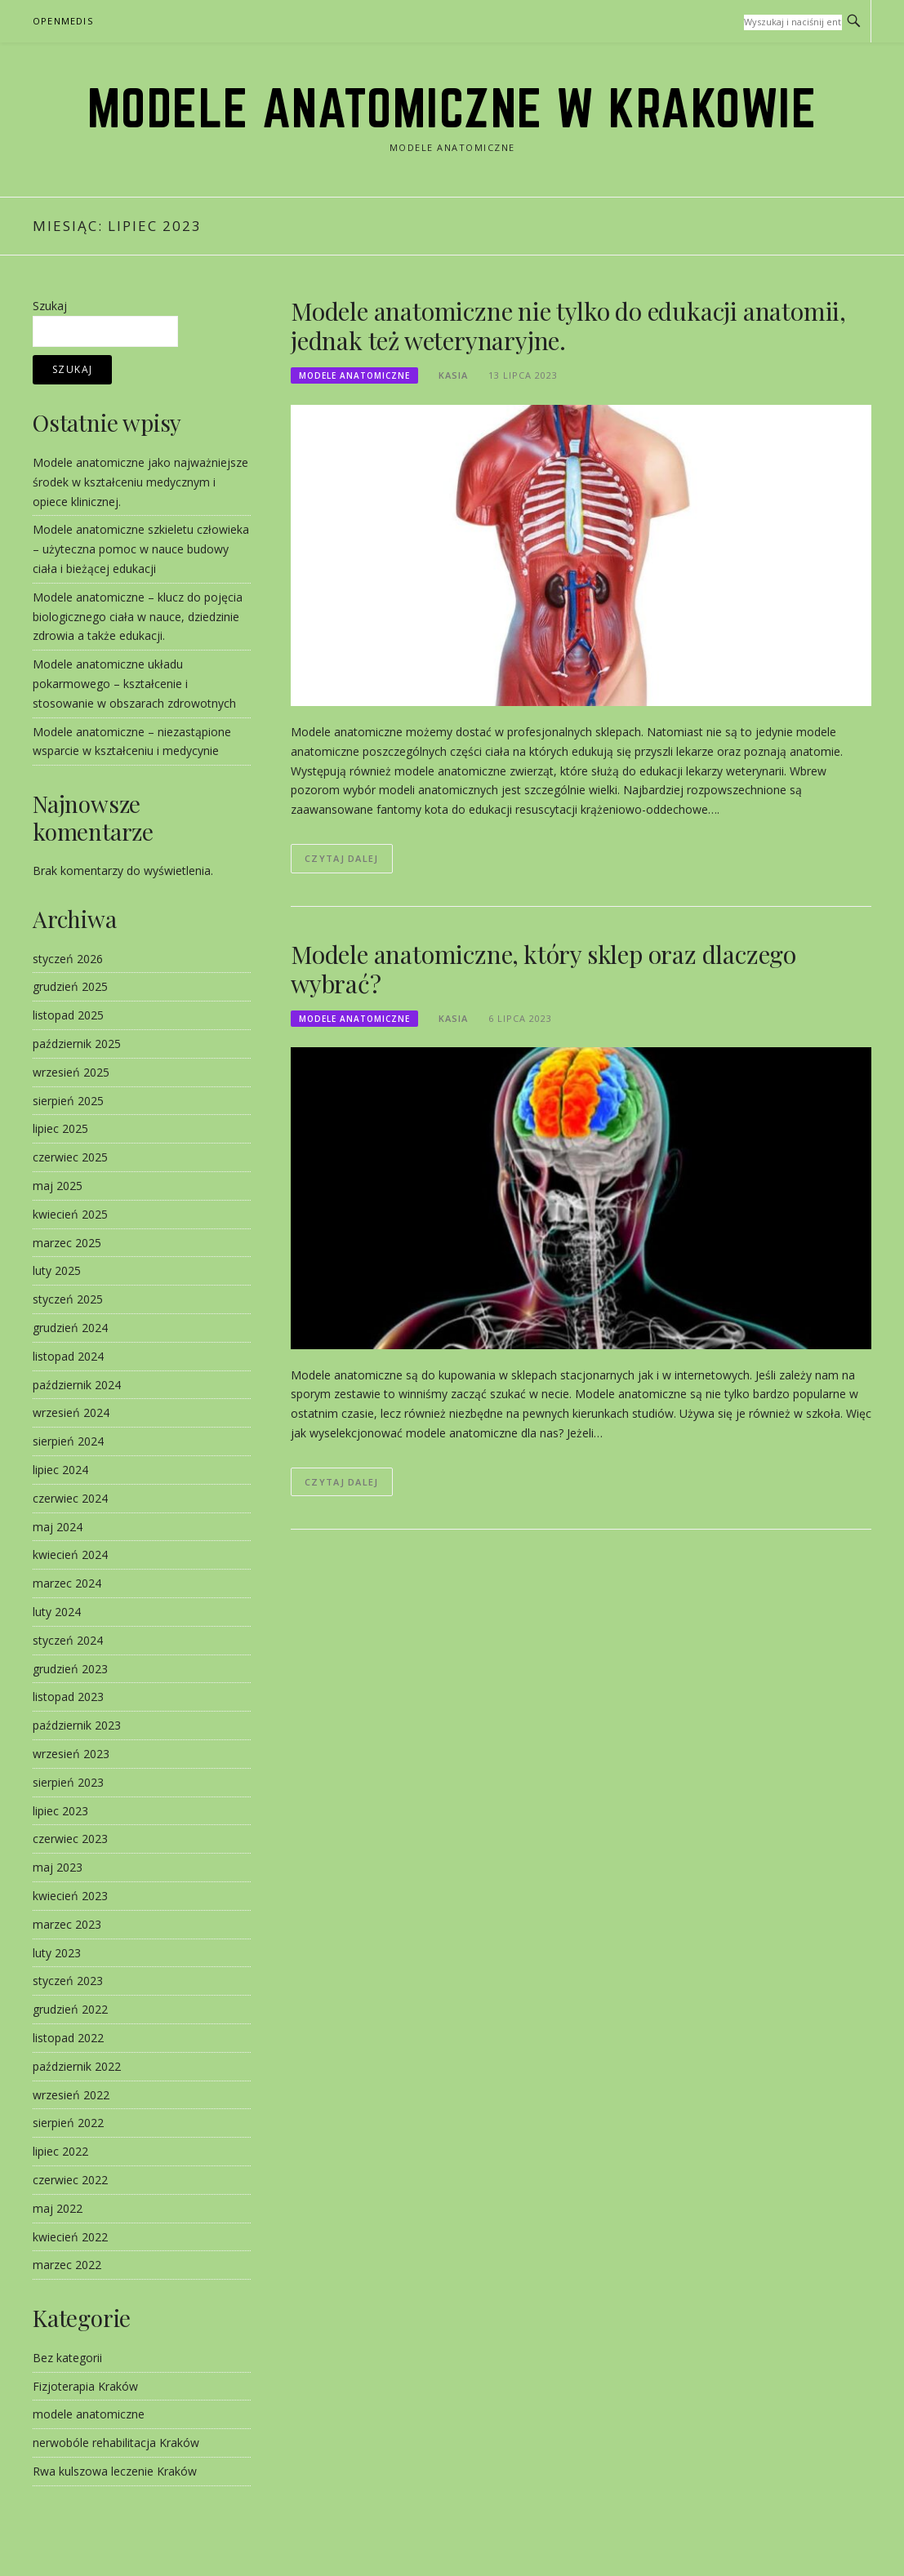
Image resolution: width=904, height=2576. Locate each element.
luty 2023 (57, 1953)
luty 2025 (57, 1270)
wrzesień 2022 (71, 2095)
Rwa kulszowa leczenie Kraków (115, 2471)
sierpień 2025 (68, 1100)
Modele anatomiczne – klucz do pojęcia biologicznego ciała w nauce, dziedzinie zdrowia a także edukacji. (138, 616)
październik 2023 (77, 1725)
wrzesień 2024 (71, 1412)
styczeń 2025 (68, 1299)
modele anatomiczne (354, 375)
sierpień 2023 (68, 1782)
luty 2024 (57, 1611)
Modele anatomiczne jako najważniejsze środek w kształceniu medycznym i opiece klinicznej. (140, 482)
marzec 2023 (67, 1924)
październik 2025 (77, 1043)
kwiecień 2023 (70, 1895)
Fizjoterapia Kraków (85, 2386)
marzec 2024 (67, 1583)
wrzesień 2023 (71, 1753)
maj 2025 (57, 1185)
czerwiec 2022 (70, 2179)
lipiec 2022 (60, 2151)
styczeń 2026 (68, 958)
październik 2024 (77, 1384)
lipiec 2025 (60, 1128)
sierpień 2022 (68, 2122)
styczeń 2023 (68, 1980)
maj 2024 (57, 1526)
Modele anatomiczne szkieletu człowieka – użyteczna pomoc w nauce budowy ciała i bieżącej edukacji (141, 549)
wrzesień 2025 (71, 1072)
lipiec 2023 (60, 1811)
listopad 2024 (68, 1356)
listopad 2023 (68, 1696)
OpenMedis (63, 21)
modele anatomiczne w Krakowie (452, 107)
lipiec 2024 (60, 1469)
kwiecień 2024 (70, 1554)
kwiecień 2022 (70, 2237)
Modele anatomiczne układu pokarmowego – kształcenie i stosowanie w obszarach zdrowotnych (134, 683)
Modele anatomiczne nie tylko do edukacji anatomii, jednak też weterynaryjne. (568, 326)
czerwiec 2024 (70, 1498)
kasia (453, 375)
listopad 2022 (68, 2037)
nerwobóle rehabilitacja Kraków (116, 2442)
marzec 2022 (67, 2264)
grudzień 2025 (70, 986)
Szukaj (50, 305)
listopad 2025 (68, 1015)
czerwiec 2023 (70, 1838)
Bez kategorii (67, 2357)
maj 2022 (57, 2208)
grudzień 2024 (70, 1327)
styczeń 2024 (68, 1640)
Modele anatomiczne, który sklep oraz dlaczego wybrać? (543, 969)
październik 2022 (77, 2066)
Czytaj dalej (342, 858)
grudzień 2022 (70, 2009)
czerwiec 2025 (70, 1157)
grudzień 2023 (70, 1669)
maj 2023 (57, 1867)
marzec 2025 (67, 1242)
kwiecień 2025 (70, 1214)
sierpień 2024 (68, 1441)
